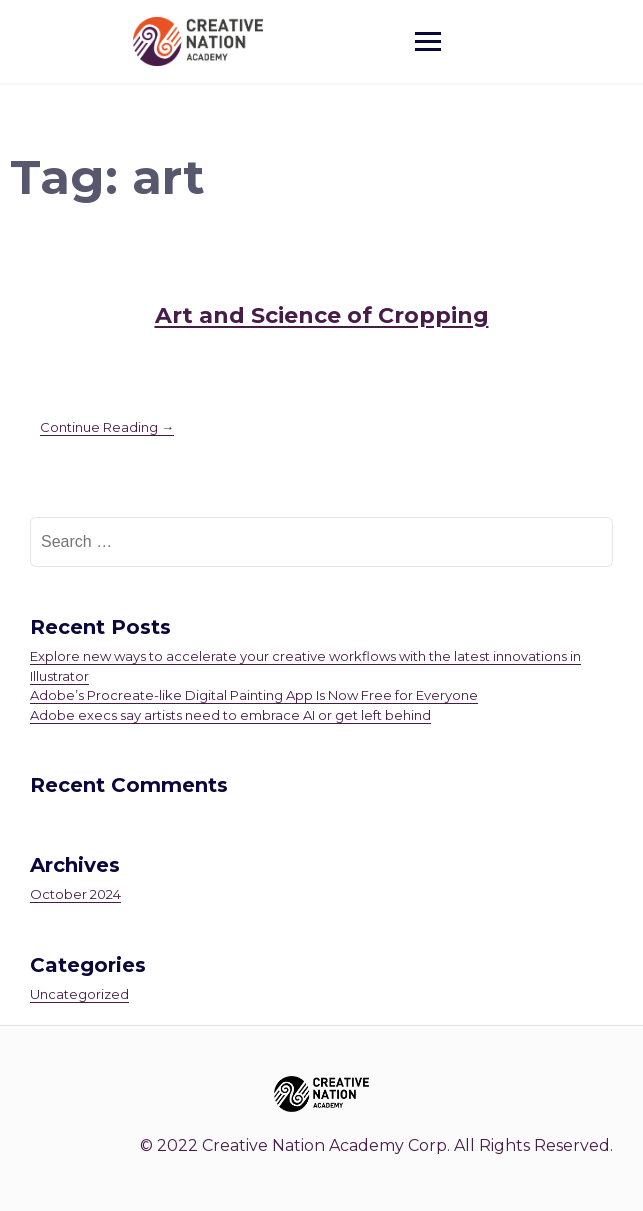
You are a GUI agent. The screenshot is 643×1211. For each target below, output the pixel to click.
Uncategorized (79, 994)
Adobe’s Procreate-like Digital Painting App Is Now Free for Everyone (254, 695)
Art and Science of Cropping (322, 315)
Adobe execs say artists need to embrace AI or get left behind (230, 715)
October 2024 (75, 894)
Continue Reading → (107, 427)
